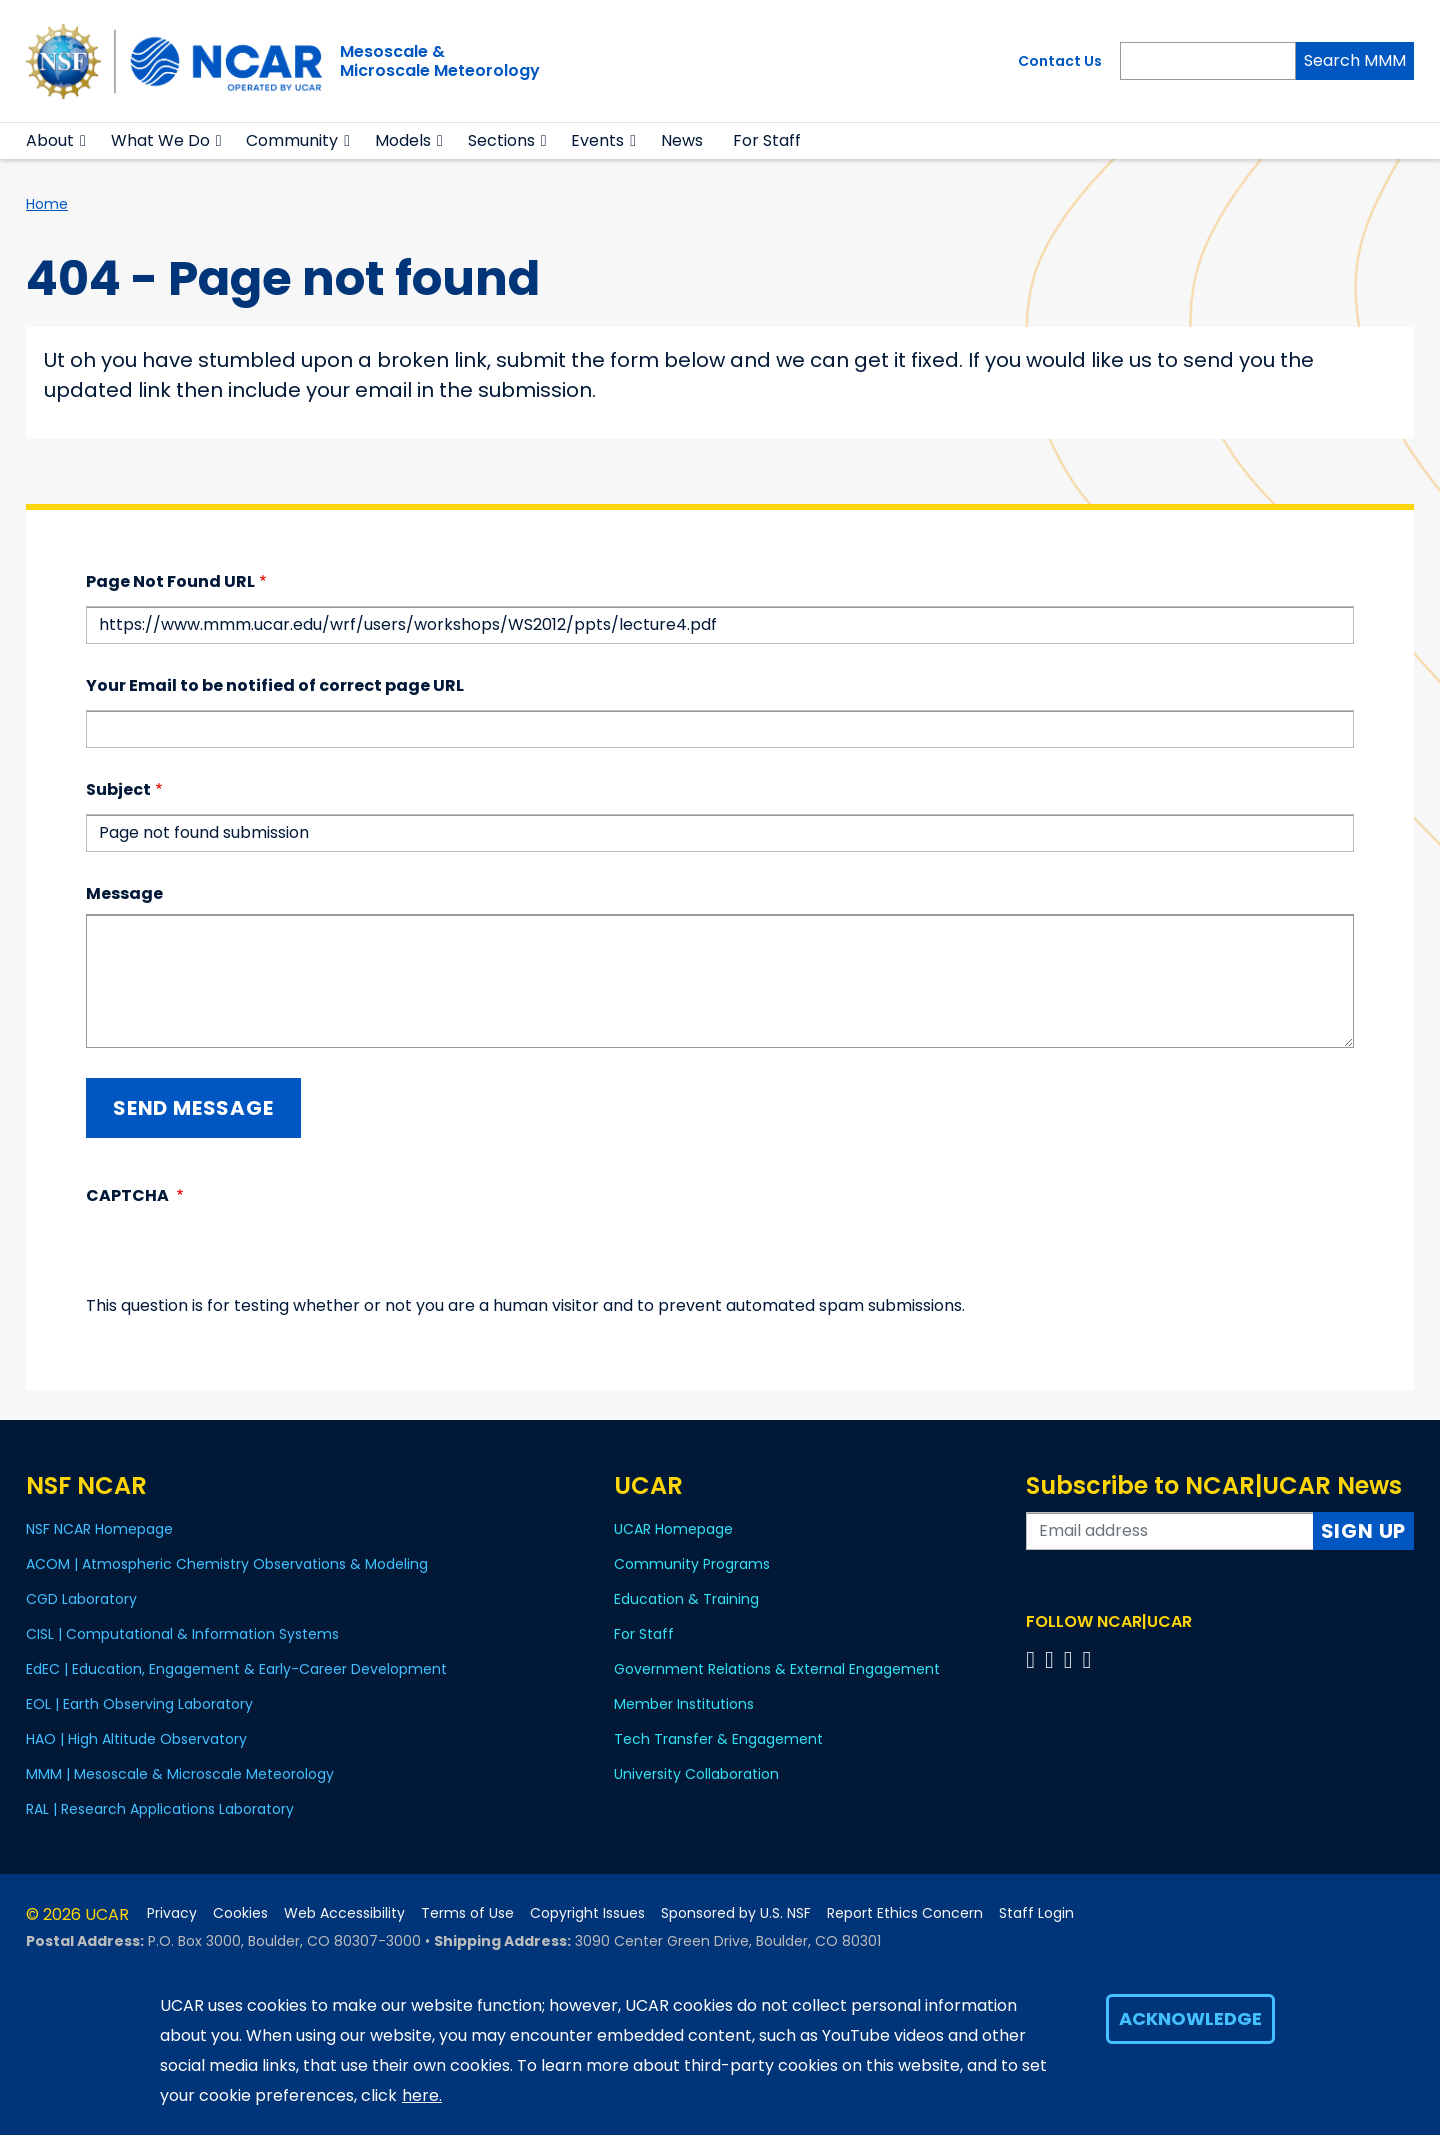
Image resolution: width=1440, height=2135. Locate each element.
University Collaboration (696, 1774)
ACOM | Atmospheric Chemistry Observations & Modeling (227, 1564)
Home (47, 204)
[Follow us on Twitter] (1052, 1659)
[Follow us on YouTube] (1089, 1659)
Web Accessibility (344, 1913)
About (50, 140)
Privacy (172, 1913)
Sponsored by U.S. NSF (736, 1913)
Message (124, 893)
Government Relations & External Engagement (777, 1669)
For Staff (767, 140)
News (682, 140)
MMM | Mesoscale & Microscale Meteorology (180, 1774)
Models (403, 140)
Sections (501, 140)
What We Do (160, 140)
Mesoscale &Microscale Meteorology (440, 61)
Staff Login (1036, 1913)
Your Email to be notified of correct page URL (275, 685)
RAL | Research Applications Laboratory (160, 1809)
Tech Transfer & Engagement (718, 1739)
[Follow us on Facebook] (1033, 1659)
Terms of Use (467, 1913)
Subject (118, 789)
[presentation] (238, 1255)
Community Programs (692, 1564)
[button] (83, 141)
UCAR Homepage (673, 1529)
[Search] (1208, 61)
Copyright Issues (587, 1913)
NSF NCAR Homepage (99, 1529)
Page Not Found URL (170, 581)
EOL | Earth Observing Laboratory (139, 1704)
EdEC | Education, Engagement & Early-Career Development (236, 1669)
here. (422, 2095)
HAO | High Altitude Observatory (136, 1739)
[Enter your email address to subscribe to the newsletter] (1170, 1531)
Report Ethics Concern (905, 1913)
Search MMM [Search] (1355, 60)
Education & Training (686, 1599)
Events (597, 140)
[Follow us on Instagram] (1071, 1659)
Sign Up (1364, 1531)
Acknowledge (1190, 2018)
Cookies (240, 1913)
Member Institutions (684, 1704)
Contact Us (1060, 61)
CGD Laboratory (81, 1599)
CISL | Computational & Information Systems (182, 1634)
